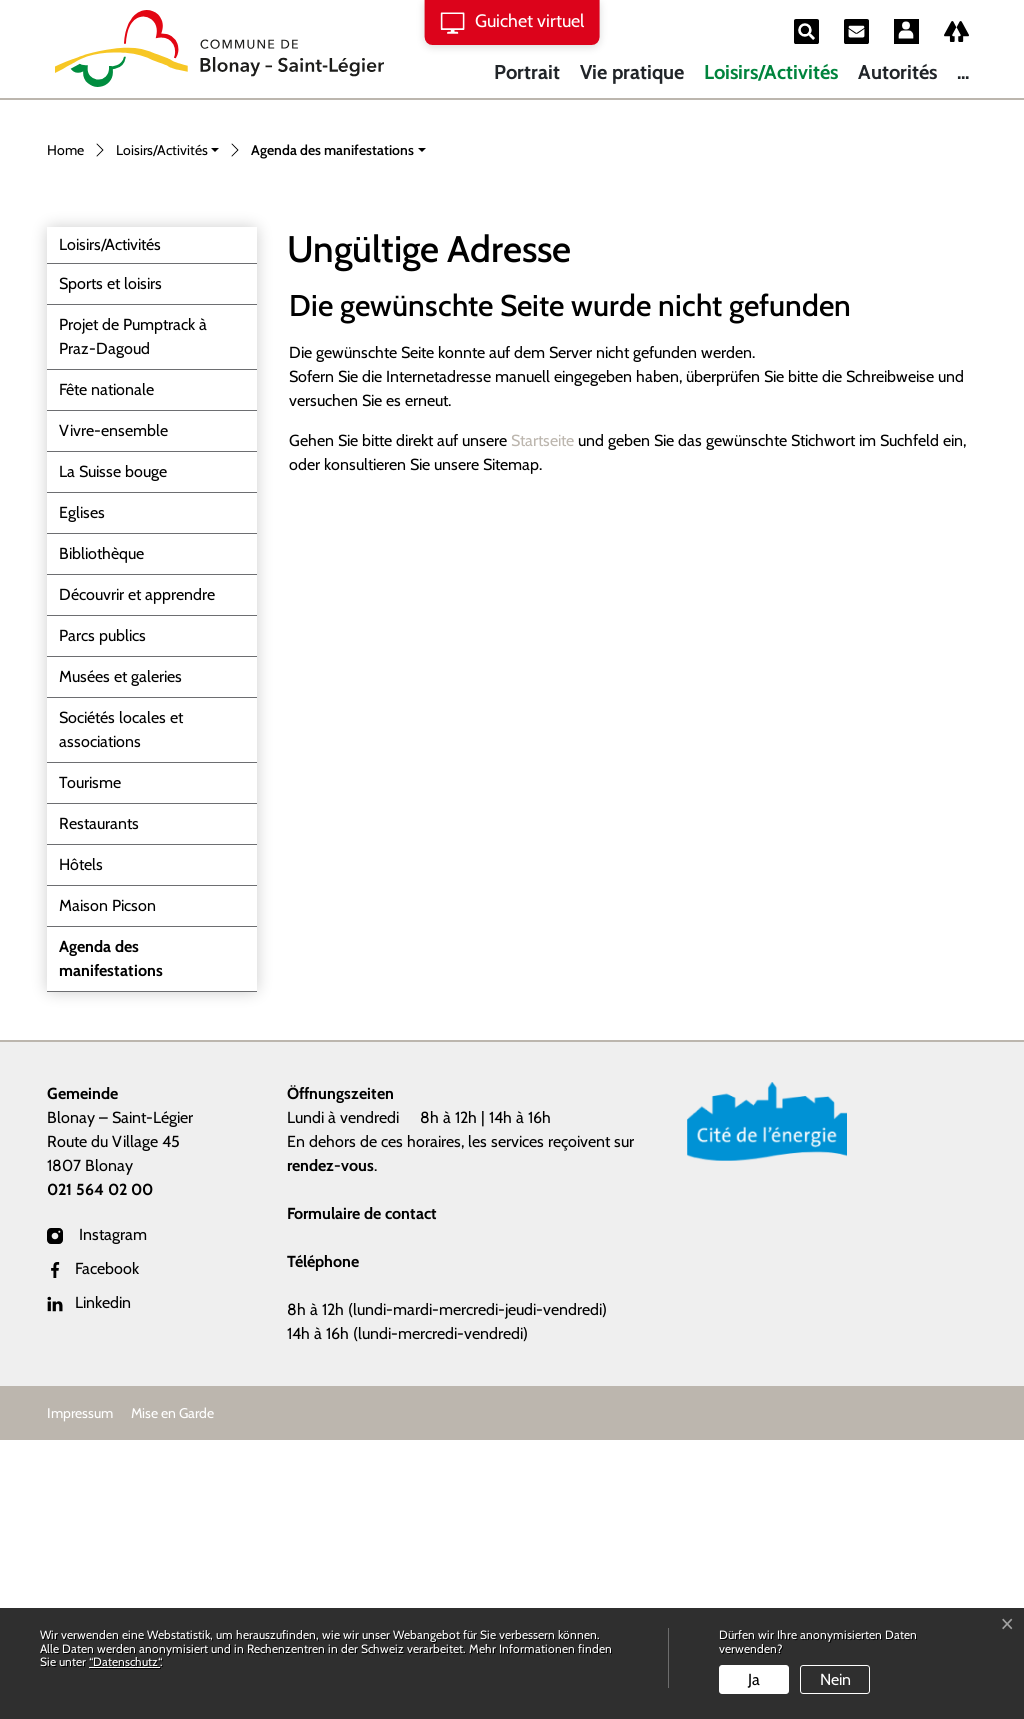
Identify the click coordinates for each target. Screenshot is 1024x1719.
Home (65, 429)
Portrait (527, 72)
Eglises (82, 791)
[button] (167, 430)
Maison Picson (107, 1184)
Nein (835, 1679)
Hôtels (81, 1143)
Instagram (97, 1513)
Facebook (93, 1547)
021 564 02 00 (100, 1468)
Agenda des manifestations (110, 1243)
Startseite (542, 719)
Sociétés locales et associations (121, 1008)
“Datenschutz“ (124, 1661)
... (963, 72)
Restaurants (99, 1102)
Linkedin (89, 1581)
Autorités (897, 72)
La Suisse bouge (113, 750)
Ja (754, 1679)
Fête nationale (106, 668)
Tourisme (90, 1061)
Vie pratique (632, 72)
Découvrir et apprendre (137, 873)
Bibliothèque (101, 832)
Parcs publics (102, 914)
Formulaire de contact (362, 1492)
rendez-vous (330, 1444)
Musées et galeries (120, 955)
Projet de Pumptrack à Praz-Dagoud (133, 615)
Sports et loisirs (110, 562)
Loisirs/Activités (771, 72)
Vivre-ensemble (113, 709)
